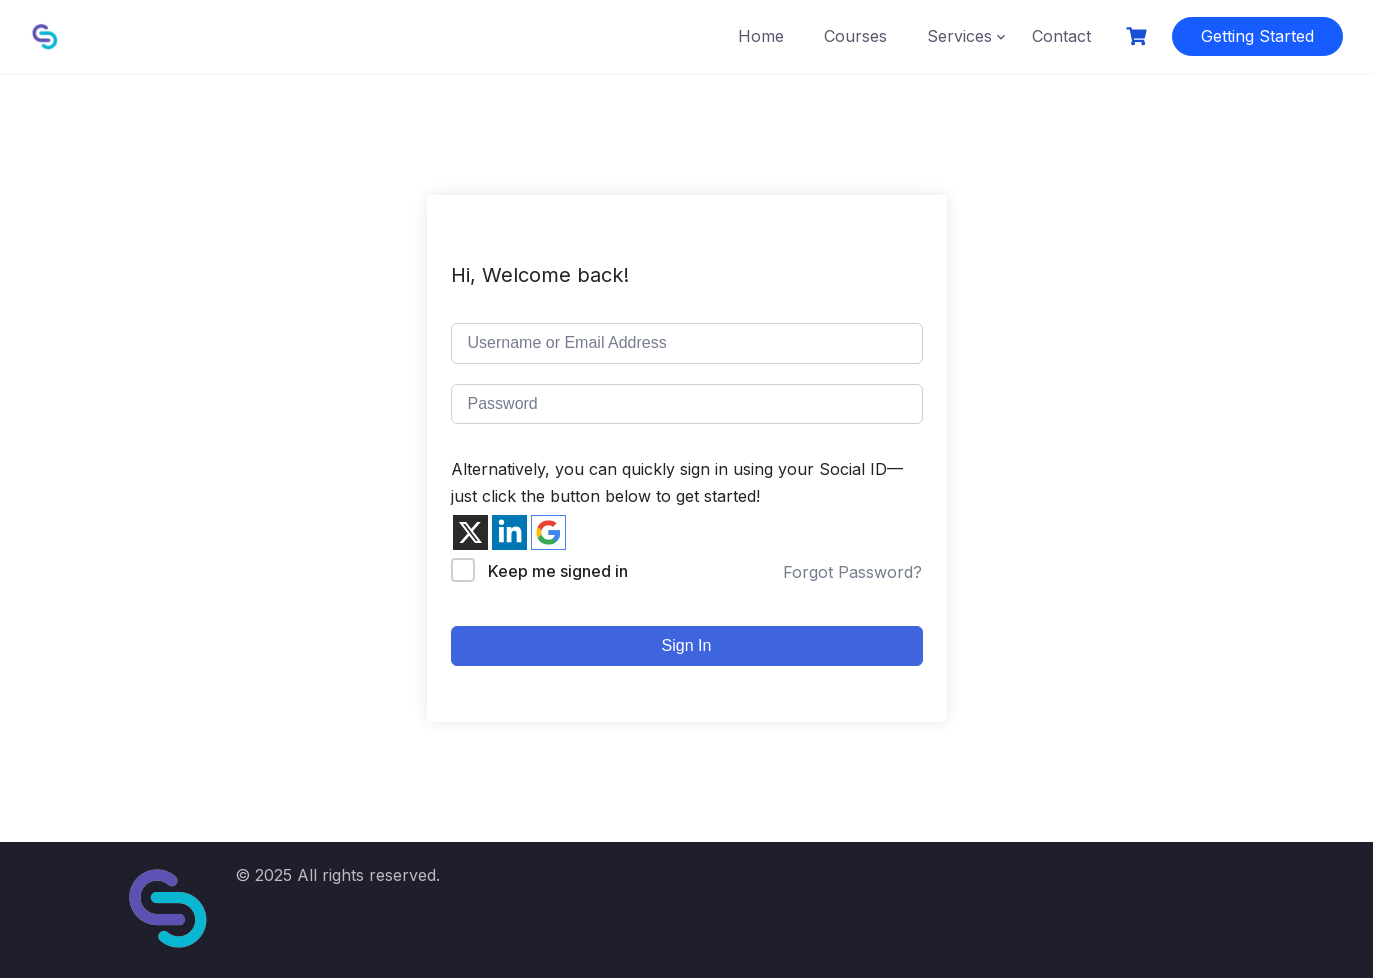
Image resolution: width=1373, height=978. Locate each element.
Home (761, 36)
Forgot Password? (852, 572)
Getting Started (1257, 36)
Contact (1061, 36)
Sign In (687, 645)
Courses (855, 36)
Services (959, 36)
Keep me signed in (558, 571)
